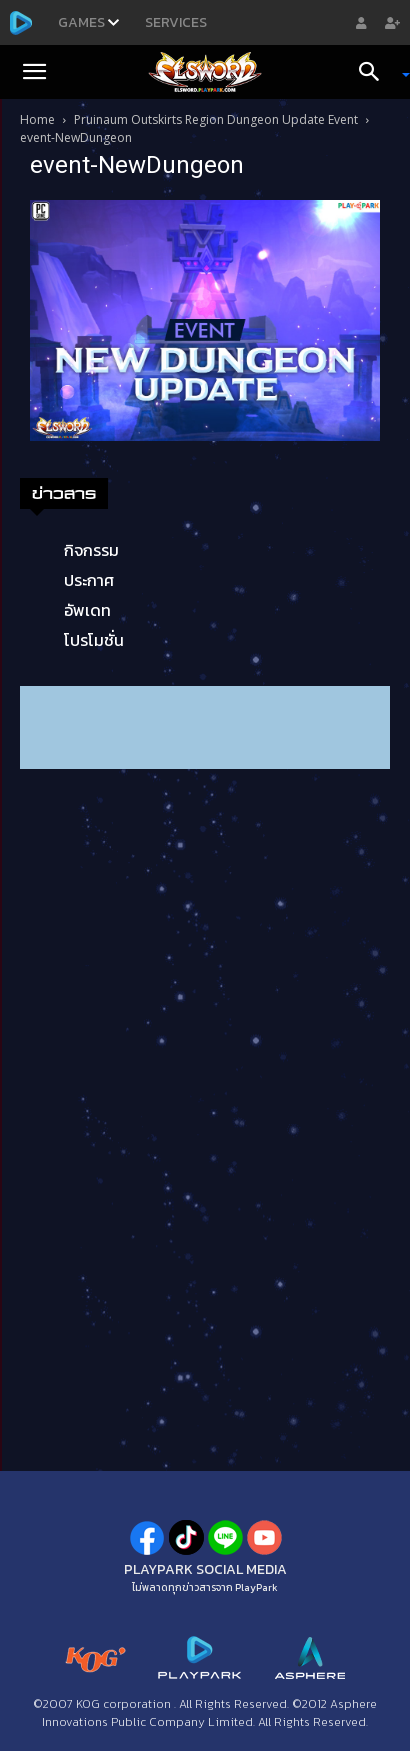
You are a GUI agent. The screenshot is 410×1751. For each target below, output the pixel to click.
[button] (34, 72)
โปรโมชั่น (94, 640)
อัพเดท (87, 610)
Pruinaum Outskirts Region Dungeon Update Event (216, 119)
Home (37, 119)
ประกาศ (89, 580)
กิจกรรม (91, 550)
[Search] (376, 72)
